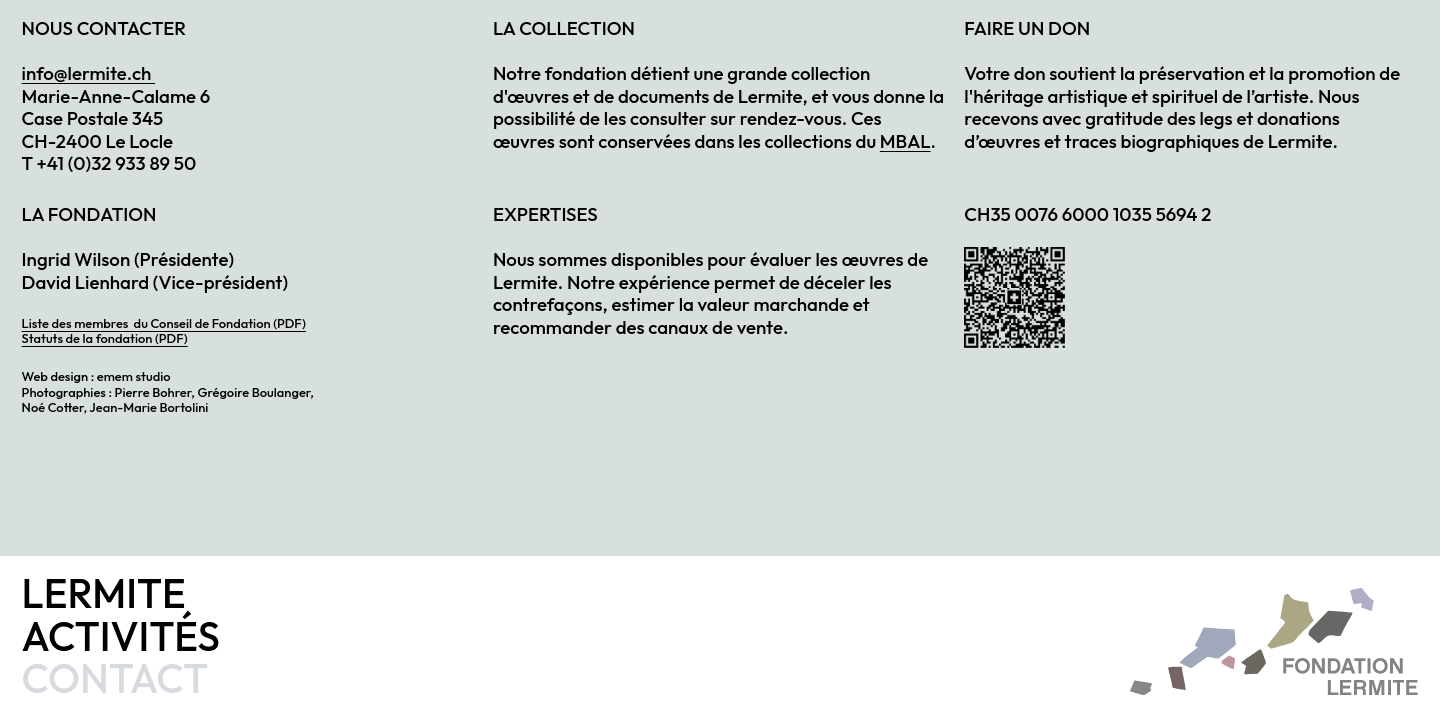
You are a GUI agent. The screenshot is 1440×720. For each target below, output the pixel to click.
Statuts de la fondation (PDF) (105, 338)
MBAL (905, 141)
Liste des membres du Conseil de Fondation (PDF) (164, 323)
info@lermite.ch (88, 73)
